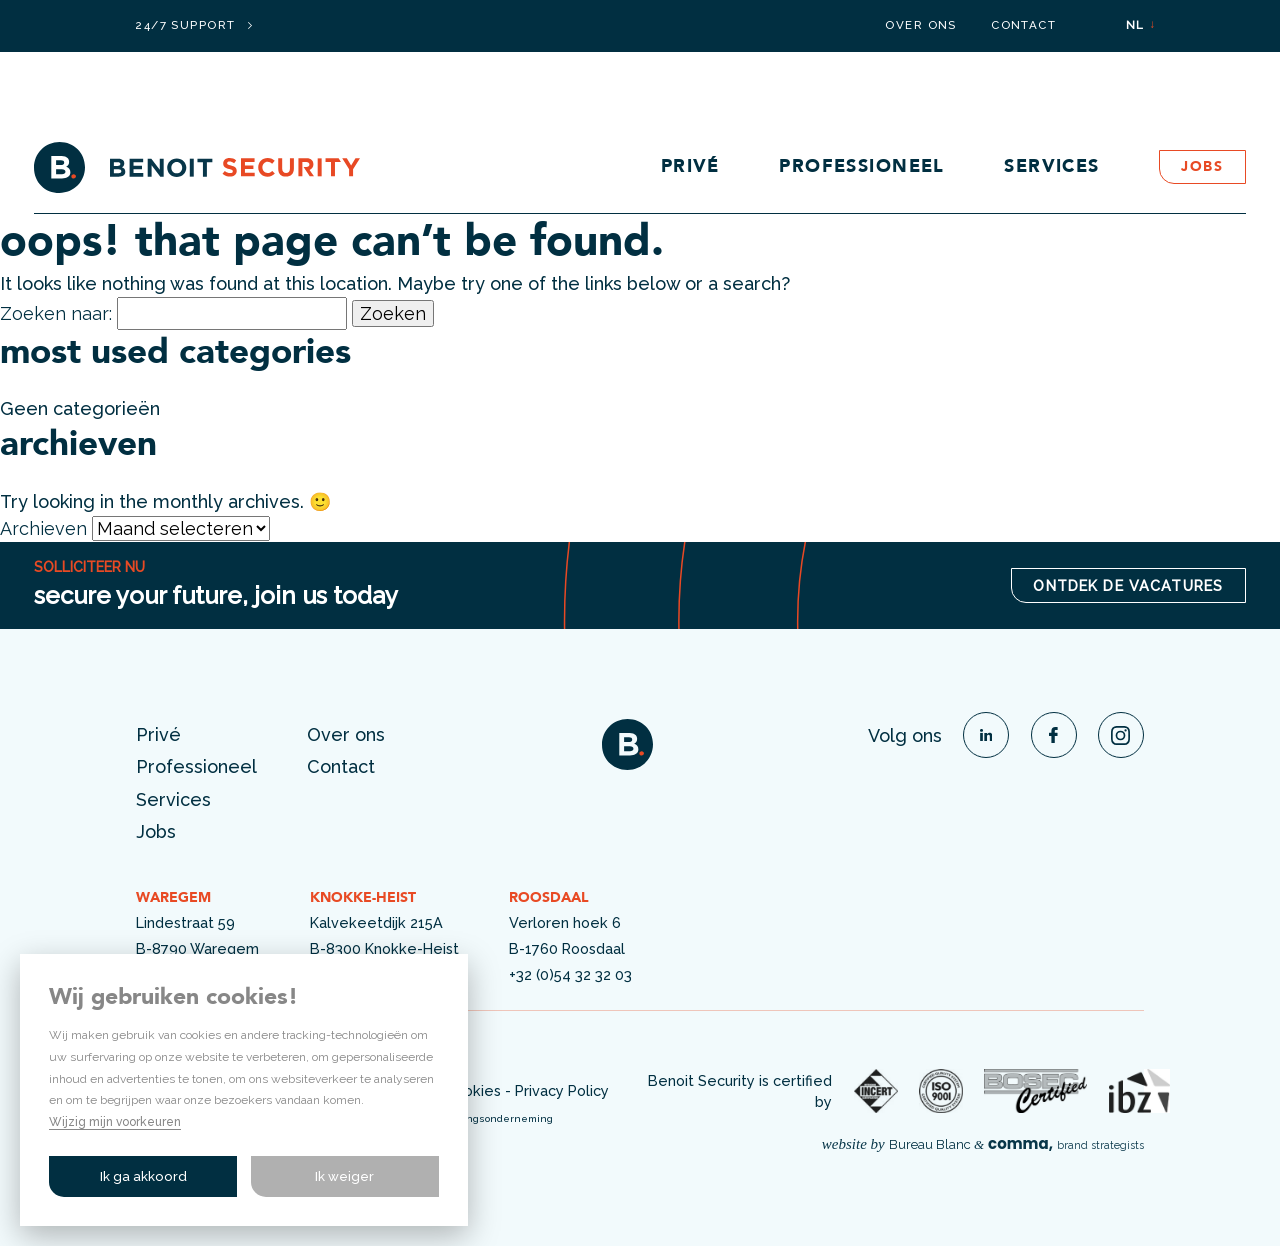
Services (1052, 167)
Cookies (473, 1090)
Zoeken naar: (56, 313)
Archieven (43, 528)
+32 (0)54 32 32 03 (570, 974)
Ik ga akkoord (143, 1176)
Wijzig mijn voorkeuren (115, 1122)
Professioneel (862, 167)
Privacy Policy (562, 1090)
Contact (1023, 26)
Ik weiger (344, 1176)
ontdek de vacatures (1128, 585)
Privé (690, 167)
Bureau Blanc (930, 1144)
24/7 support (193, 26)
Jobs (1202, 167)
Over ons (921, 26)
